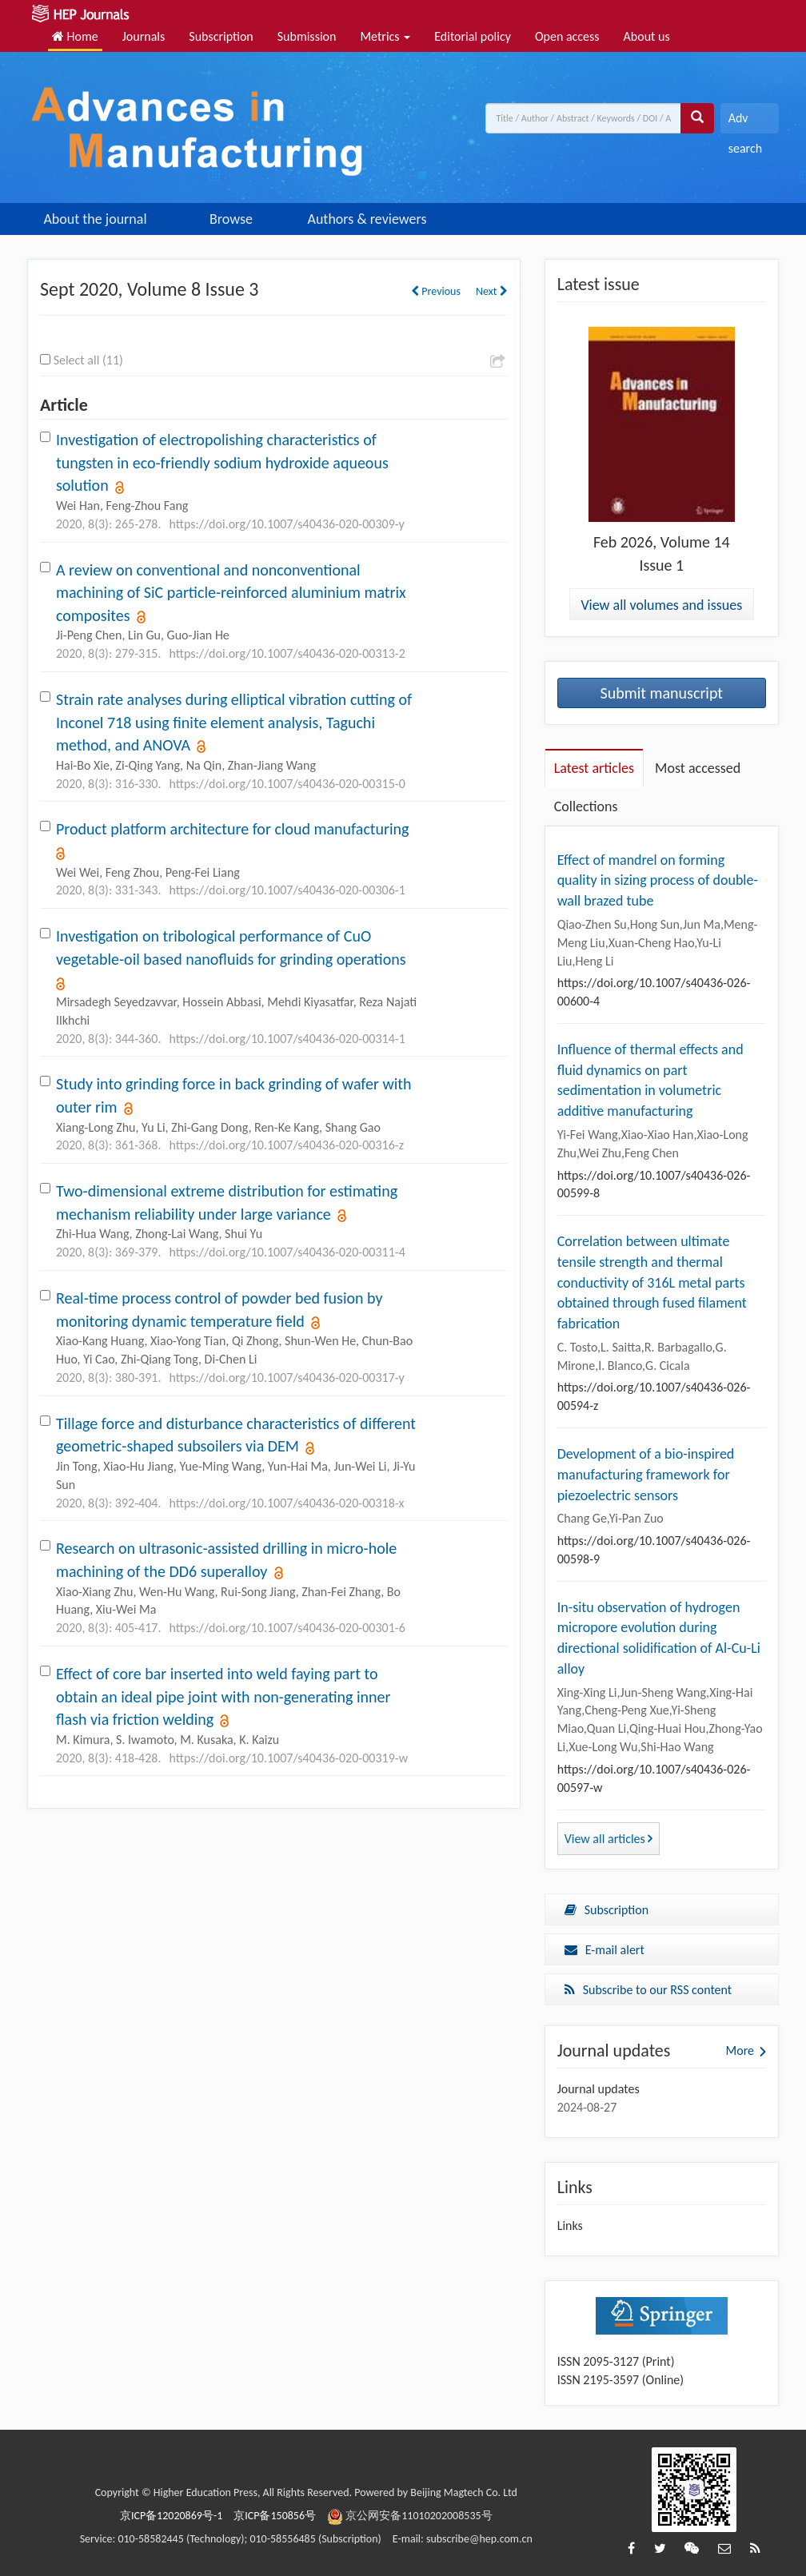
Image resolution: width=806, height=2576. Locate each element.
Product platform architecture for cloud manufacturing (232, 828)
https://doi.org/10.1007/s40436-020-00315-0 (287, 783)
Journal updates (598, 2088)
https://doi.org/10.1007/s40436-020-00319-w (288, 1758)
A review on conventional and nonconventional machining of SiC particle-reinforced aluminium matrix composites (231, 592)
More (740, 2050)
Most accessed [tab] (697, 768)
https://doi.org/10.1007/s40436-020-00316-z (286, 1145)
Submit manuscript (662, 693)
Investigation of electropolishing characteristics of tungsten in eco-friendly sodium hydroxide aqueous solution (222, 462)
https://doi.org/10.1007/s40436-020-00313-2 (287, 653)
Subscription (221, 36)
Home (75, 36)
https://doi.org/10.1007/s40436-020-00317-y (286, 1377)
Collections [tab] (586, 806)
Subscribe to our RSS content (648, 1989)
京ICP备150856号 (274, 2515)
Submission (307, 36)
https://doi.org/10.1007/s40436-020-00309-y (286, 524)
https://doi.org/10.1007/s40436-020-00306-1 (287, 890)
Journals (144, 36)
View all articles (609, 1838)
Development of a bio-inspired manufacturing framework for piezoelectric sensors (646, 1474)
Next (492, 291)
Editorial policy (472, 36)
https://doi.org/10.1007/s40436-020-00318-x (286, 1503)
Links (570, 2225)
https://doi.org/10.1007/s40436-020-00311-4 (287, 1252)
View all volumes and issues (661, 605)
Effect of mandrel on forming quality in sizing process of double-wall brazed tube (657, 880)
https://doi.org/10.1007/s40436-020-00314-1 (287, 1038)
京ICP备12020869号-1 (171, 2515)
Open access (567, 36)
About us (647, 36)
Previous (436, 291)
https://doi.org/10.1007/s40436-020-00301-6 (287, 1627)
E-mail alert (604, 1949)
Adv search (745, 121)
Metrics (385, 36)
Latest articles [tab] (594, 768)
